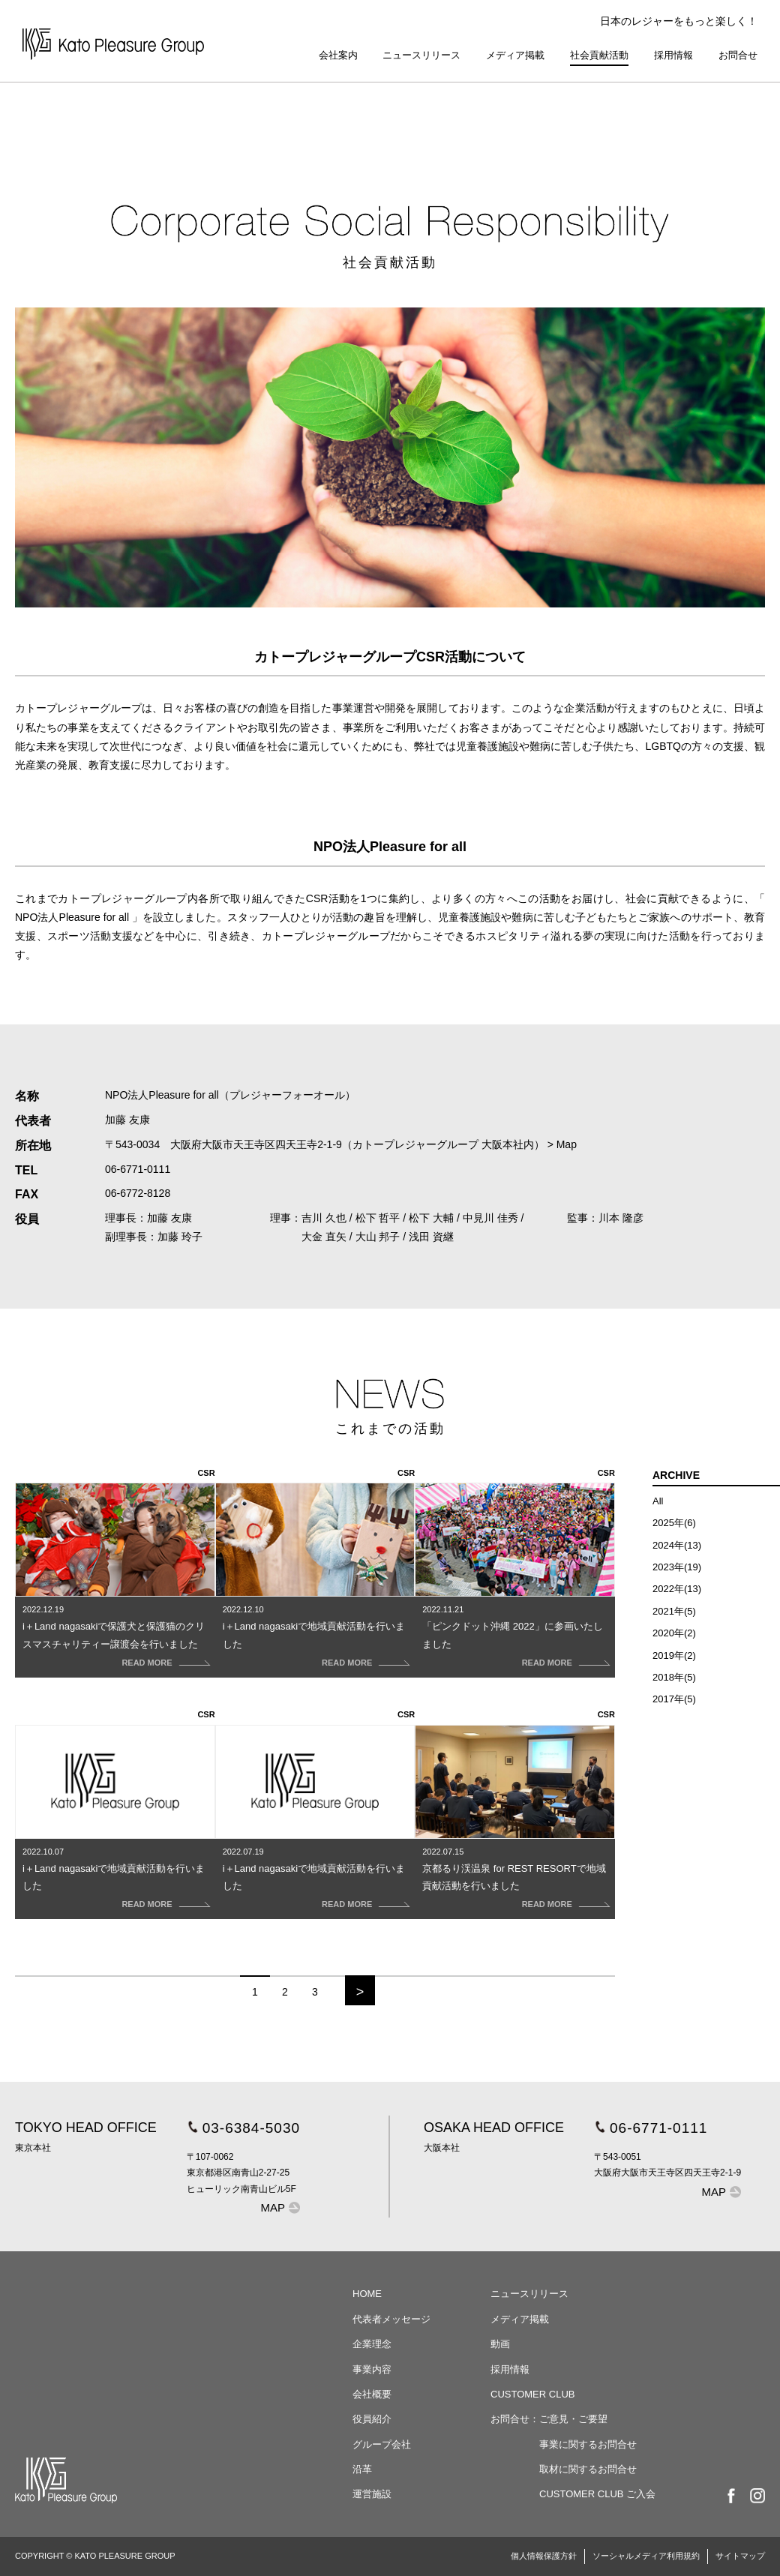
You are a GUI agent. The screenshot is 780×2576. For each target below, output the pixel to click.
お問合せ (738, 55)
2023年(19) (676, 1567)
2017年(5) (674, 1699)
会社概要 (372, 2394)
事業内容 (372, 2369)
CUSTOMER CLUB (532, 2394)
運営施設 (372, 2494)
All (657, 1501)
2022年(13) (676, 1588)
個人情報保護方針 (544, 2555)
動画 (500, 2344)
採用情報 (673, 55)
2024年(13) (676, 1545)
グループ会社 (381, 2444)
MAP (273, 2207)
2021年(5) (674, 1611)
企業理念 (372, 2344)
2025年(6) (674, 1522)
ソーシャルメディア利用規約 (646, 2555)
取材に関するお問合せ (588, 2469)
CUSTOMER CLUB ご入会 (597, 2494)
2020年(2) (674, 1633)
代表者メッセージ (391, 2319)
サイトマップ (740, 2555)
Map (566, 1144)
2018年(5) (674, 1677)
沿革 (362, 2469)
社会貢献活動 (599, 55)
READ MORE (147, 1662)
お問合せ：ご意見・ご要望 (549, 2419)
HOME (367, 2293)
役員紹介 (372, 2419)
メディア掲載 (515, 55)
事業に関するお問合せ (588, 2444)
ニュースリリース (421, 55)
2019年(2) (674, 1655)
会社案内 (338, 55)
